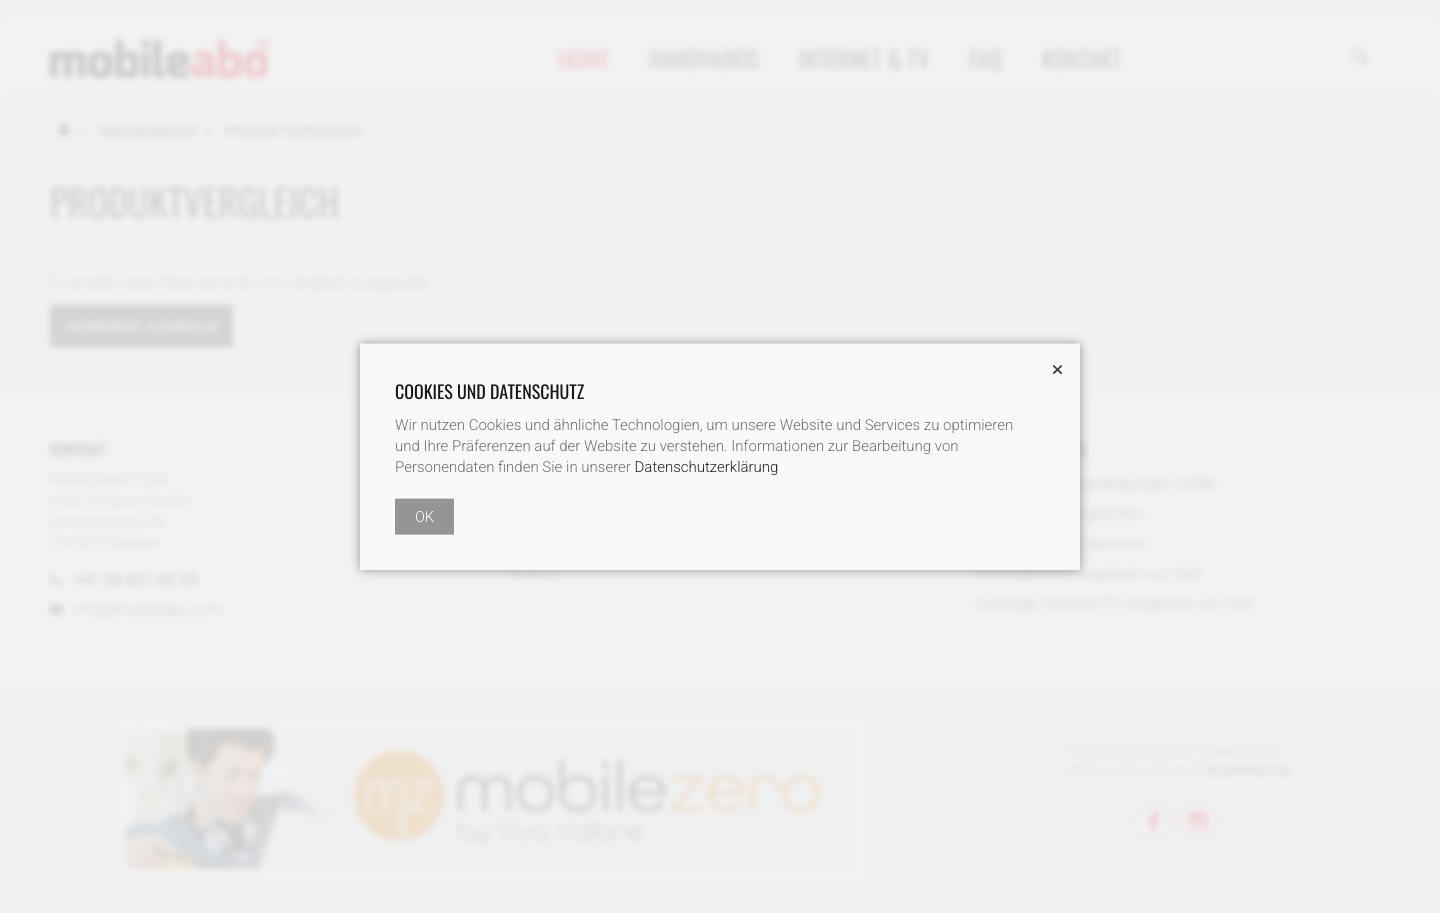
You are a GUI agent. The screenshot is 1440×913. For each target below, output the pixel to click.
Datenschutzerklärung (707, 467)
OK (424, 517)
